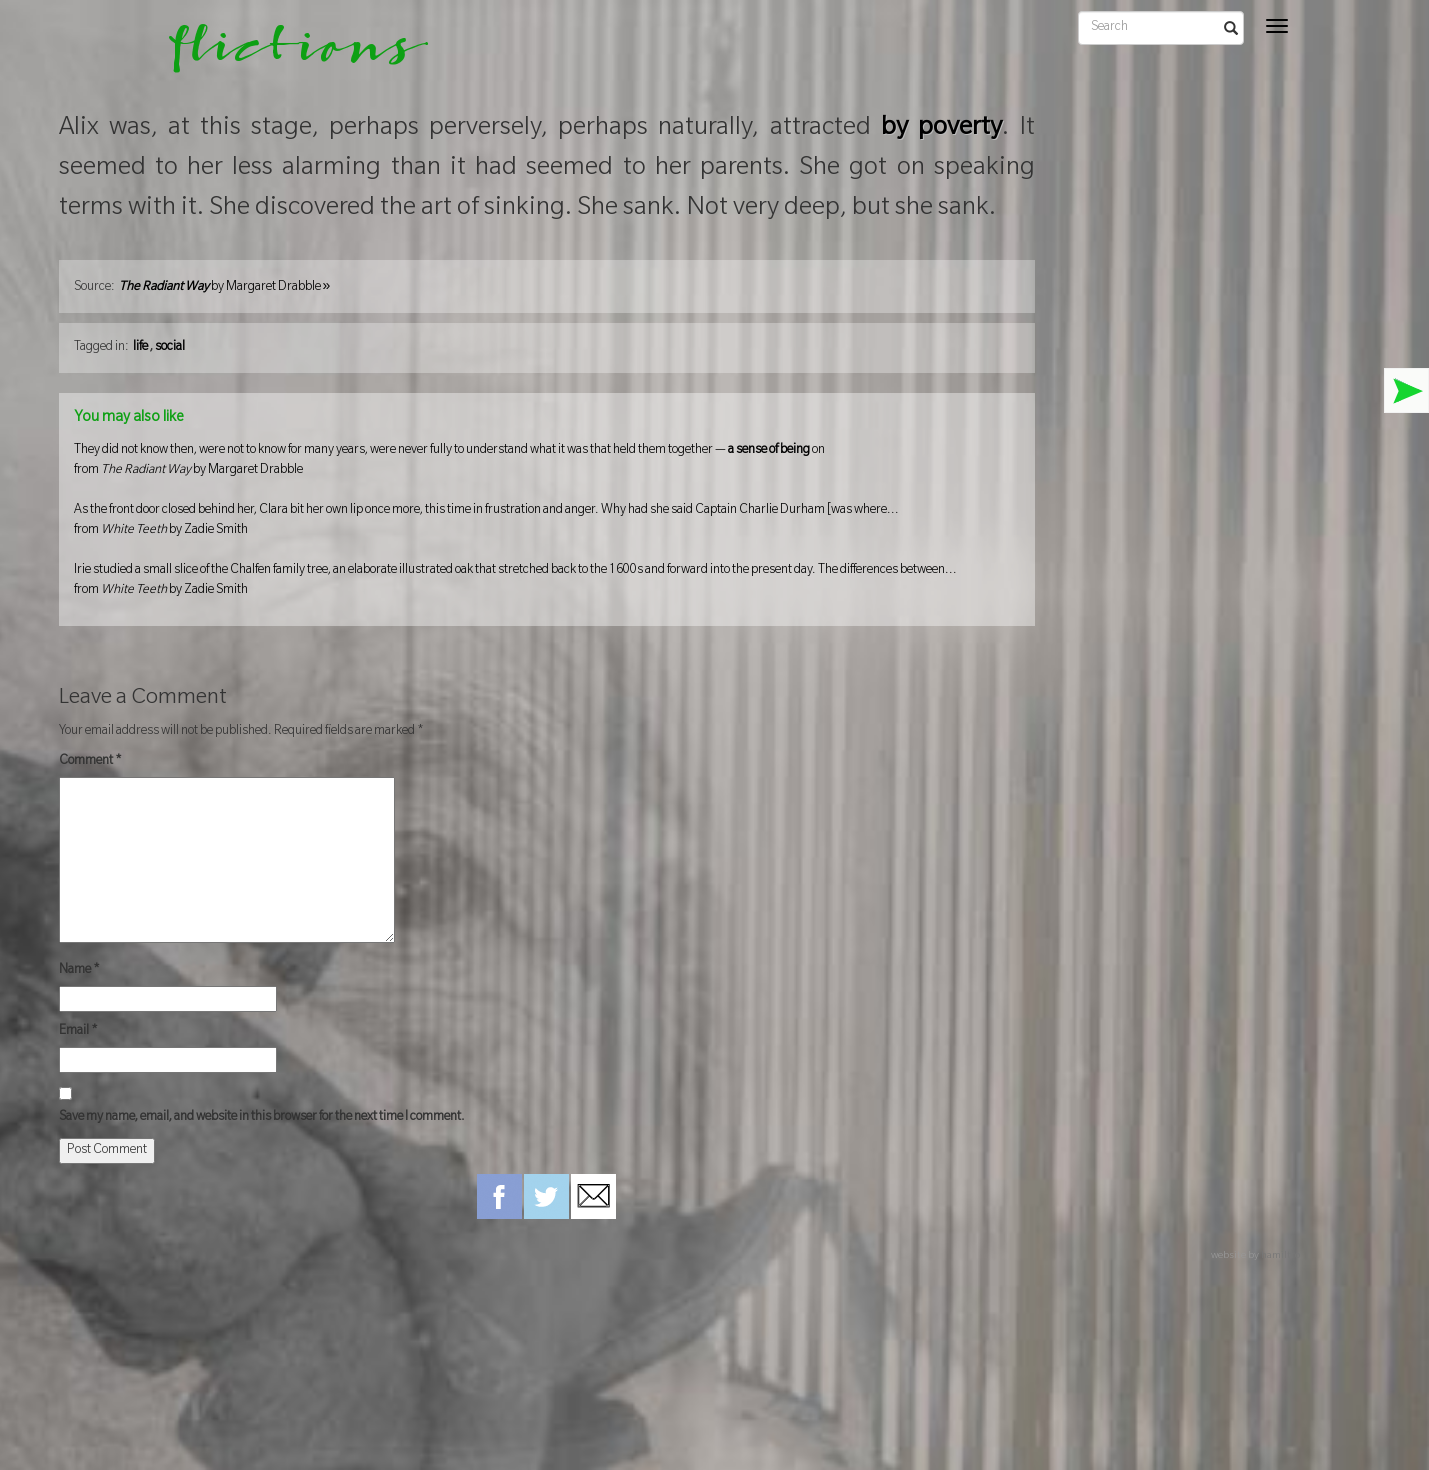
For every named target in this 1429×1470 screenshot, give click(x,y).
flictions (284, 55)
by (225, 288)
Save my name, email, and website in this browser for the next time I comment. (262, 1118)
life (140, 348)
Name (79, 971)
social (170, 348)
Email (78, 1032)
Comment (90, 762)
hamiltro (1280, 1256)
